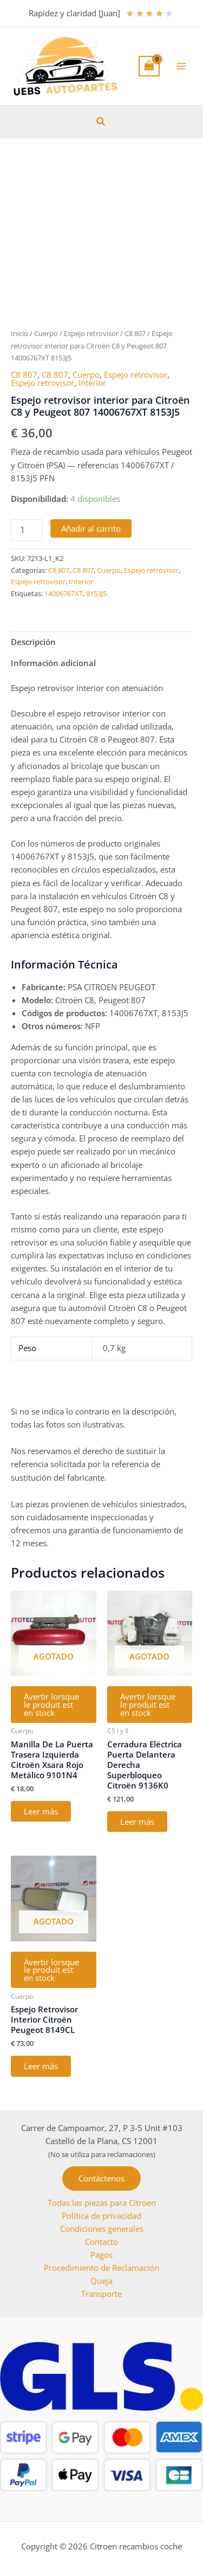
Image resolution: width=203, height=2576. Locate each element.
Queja (101, 2280)
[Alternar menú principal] (181, 66)
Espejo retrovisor (91, 333)
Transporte (101, 2293)
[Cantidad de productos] (26, 530)
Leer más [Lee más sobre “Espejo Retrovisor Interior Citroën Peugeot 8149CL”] (41, 2066)
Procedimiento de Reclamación (101, 2267)
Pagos (101, 2254)
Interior (92, 382)
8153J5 (96, 593)
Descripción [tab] (33, 641)
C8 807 (135, 333)
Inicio (19, 333)
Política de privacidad (101, 2215)
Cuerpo (46, 333)
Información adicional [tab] (53, 662)
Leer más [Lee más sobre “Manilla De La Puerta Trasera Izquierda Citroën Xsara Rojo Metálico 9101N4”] (41, 1811)
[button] (101, 122)
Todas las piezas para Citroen (102, 2202)
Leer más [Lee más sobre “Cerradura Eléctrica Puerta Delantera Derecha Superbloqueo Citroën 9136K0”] (137, 1821)
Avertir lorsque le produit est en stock (51, 1704)
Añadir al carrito (91, 528)
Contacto (101, 2241)
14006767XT (63, 593)
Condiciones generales (101, 2228)
